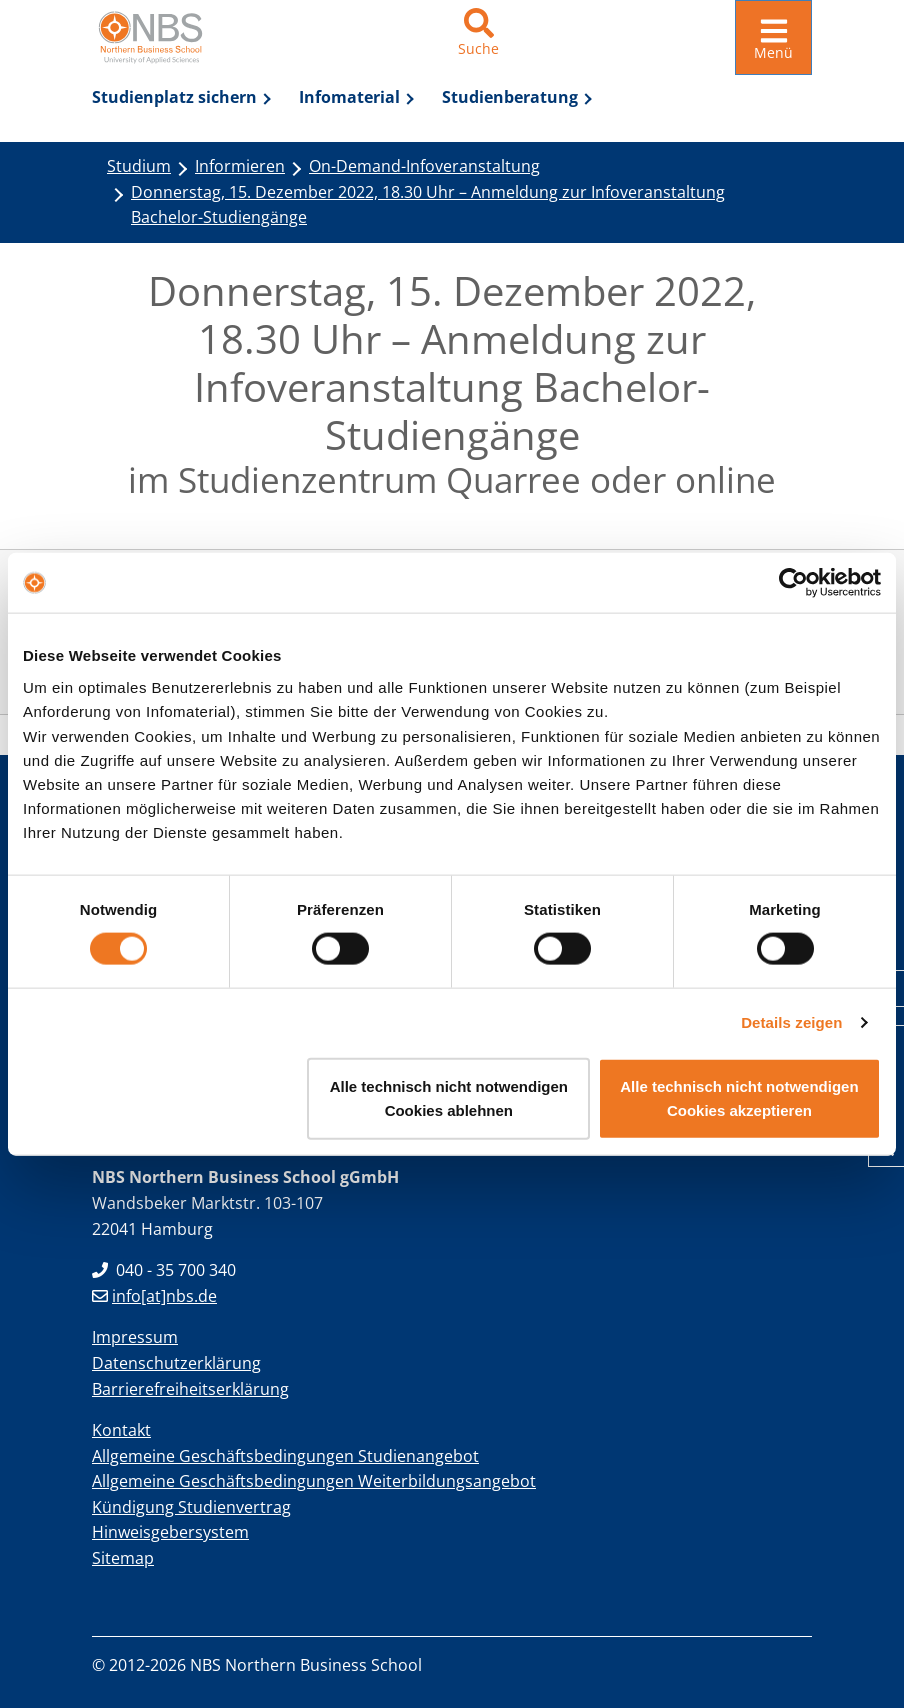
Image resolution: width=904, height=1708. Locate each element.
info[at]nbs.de (154, 1294)
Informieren (240, 164)
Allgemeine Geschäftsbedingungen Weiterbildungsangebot (314, 1479)
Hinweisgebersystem (170, 1530)
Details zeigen (791, 1022)
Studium (139, 164)
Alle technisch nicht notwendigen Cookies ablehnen (449, 1097)
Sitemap (123, 1556)
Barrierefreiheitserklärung (190, 1387)
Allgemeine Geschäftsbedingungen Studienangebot (285, 1454)
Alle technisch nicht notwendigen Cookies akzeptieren (739, 1097)
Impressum (135, 1335)
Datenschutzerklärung (176, 1361)
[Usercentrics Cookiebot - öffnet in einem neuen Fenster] (793, 583)
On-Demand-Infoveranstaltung (424, 164)
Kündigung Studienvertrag (191, 1505)
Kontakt (121, 1428)
